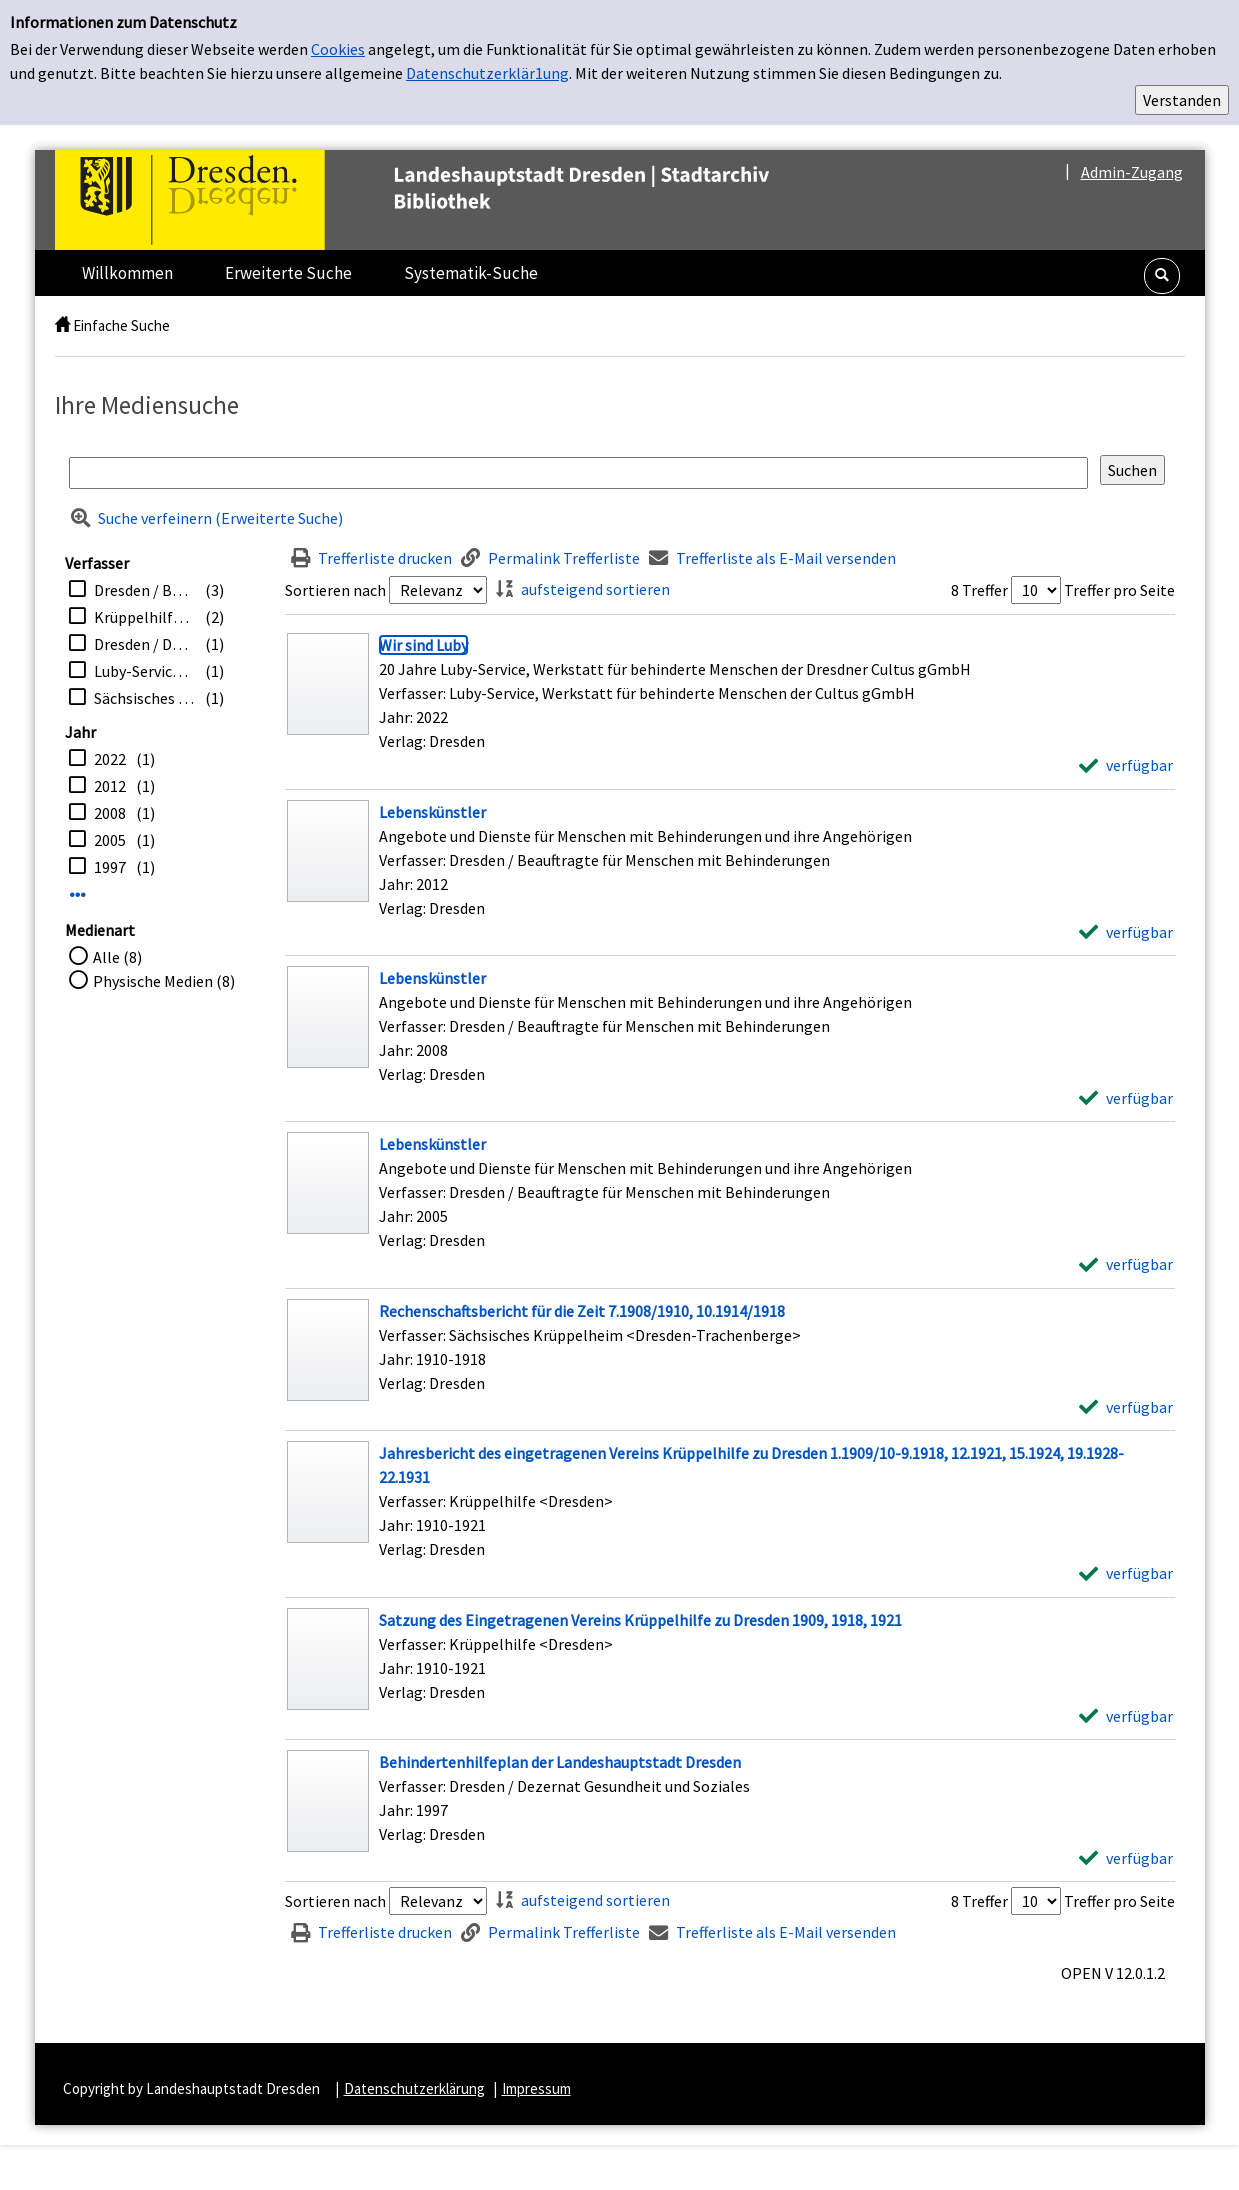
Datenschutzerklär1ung (487, 73)
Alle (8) (117, 957)
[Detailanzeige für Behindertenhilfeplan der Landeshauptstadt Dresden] (560, 1762)
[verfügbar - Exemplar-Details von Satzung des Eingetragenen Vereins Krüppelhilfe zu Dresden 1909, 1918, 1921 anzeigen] (1126, 1716)
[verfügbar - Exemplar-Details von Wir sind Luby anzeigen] (1126, 765)
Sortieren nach (335, 590)
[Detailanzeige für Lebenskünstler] (432, 812)
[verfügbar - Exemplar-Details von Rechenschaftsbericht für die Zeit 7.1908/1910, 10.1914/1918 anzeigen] (1126, 1407)
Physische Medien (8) (164, 981)
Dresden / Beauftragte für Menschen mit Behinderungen (144, 590)
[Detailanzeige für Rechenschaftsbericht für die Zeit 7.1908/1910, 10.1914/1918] (582, 1311)
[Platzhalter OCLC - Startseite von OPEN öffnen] (454, 200)
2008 (110, 813)
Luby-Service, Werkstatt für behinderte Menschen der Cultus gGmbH (144, 671)
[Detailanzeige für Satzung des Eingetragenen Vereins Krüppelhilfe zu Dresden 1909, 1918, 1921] (640, 1620)
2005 (110, 840)
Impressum (536, 2088)
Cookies (338, 49)
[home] (62, 325)
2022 (110, 759)
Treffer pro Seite (1119, 590)
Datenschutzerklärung (414, 2088)
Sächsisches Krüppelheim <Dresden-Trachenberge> (144, 698)
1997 (110, 867)
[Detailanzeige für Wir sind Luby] (423, 645)
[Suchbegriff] (578, 473)
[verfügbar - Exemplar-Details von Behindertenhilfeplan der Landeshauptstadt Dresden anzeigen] (1126, 1858)
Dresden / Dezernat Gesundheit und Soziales (144, 644)
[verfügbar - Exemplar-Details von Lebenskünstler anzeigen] (1126, 932)
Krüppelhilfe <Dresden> (144, 617)
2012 (110, 786)
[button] (1162, 276)
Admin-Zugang (1132, 172)
